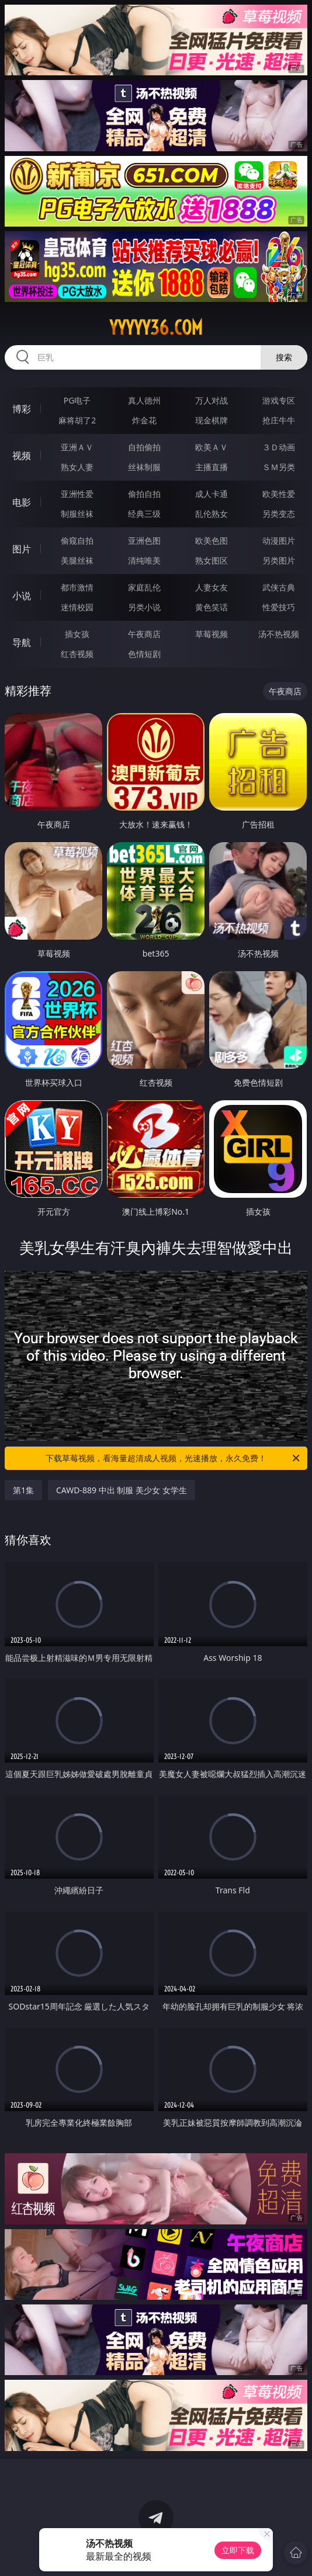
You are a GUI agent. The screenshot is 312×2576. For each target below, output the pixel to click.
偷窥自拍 (77, 540)
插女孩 (77, 633)
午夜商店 (144, 633)
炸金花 (144, 420)
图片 (21, 549)
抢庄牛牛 (278, 420)
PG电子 (77, 400)
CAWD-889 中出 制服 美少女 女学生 (121, 1490)
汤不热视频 (278, 633)
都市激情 (77, 587)
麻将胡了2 (77, 420)
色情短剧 (144, 653)
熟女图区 (211, 560)
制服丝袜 (77, 513)
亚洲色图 (144, 540)
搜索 (284, 357)
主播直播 (211, 466)
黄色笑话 (211, 607)
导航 (21, 642)
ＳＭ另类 (278, 466)
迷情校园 (77, 607)
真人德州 (144, 400)
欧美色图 (211, 540)
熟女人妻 (77, 466)
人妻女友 (211, 587)
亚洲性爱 (77, 493)
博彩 (21, 408)
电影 (21, 502)
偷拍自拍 (144, 493)
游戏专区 (278, 400)
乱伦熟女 (211, 513)
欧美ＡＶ (211, 447)
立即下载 (237, 2550)
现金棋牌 (211, 420)
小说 (21, 595)
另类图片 (278, 560)
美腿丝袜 (77, 560)
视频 (21, 455)
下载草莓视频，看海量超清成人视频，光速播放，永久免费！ (173, 1458)
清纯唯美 (144, 560)
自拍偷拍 (144, 447)
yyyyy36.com (156, 327)
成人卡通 (211, 493)
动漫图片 (278, 540)
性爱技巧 (278, 607)
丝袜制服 (144, 466)
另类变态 (278, 513)
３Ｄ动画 (278, 447)
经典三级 (144, 513)
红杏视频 (77, 653)
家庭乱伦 (144, 587)
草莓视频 (211, 633)
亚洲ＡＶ (77, 447)
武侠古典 (278, 587)
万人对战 (211, 400)
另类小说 (144, 607)
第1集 (23, 1490)
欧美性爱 (278, 493)
